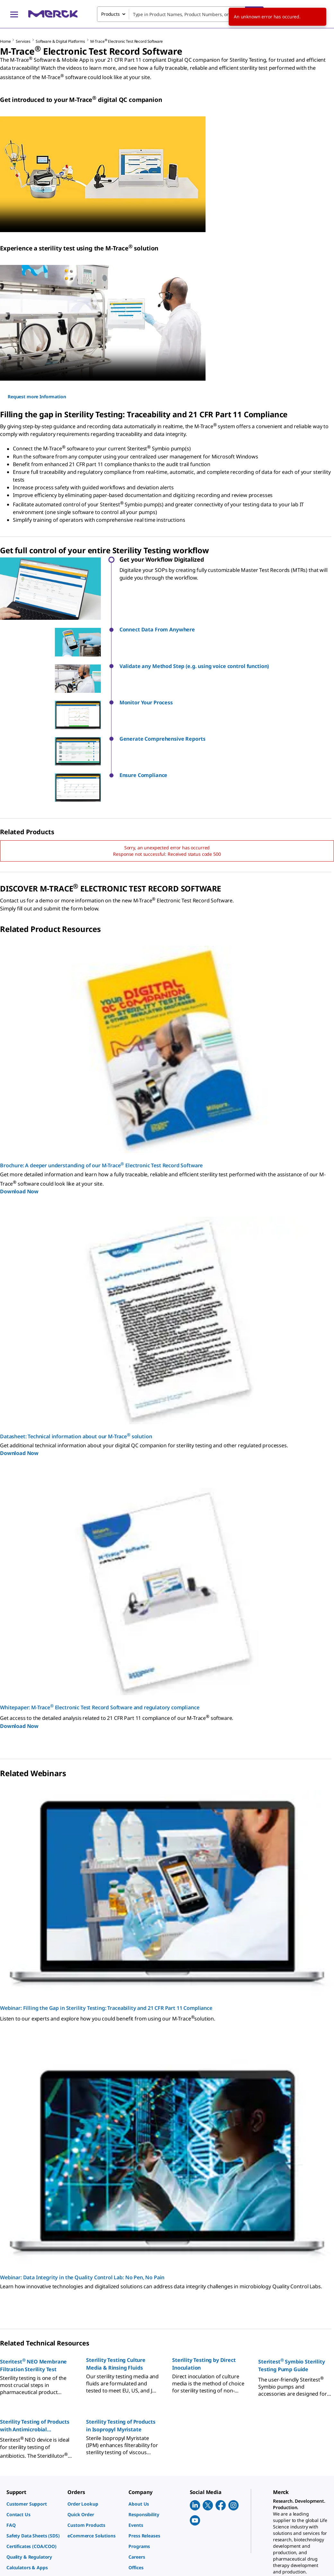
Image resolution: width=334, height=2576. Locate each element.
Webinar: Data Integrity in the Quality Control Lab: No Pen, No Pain (82, 2206)
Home (5, 41)
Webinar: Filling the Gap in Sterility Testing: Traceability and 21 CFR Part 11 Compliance (106, 1936)
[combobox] (180, 14)
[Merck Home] (53, 14)
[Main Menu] (14, 14)
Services (23, 41)
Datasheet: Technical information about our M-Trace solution (76, 1365)
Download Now (19, 1120)
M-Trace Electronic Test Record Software (126, 41)
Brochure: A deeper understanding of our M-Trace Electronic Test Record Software (101, 1094)
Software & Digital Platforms (60, 41)
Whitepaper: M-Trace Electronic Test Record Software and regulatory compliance (99, 1636)
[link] (33, 2433)
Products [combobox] (110, 14)
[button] (226, 629)
